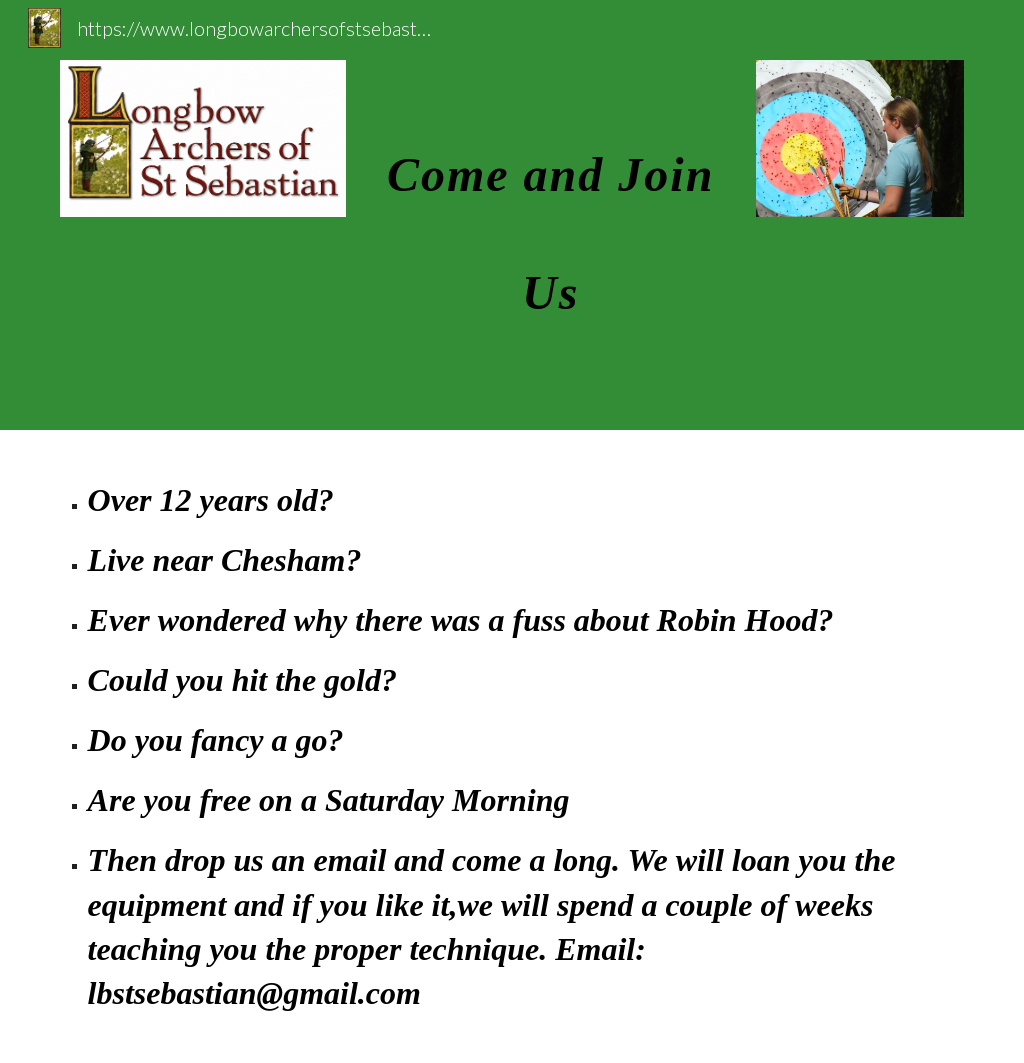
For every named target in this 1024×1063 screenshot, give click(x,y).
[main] (550, 215)
